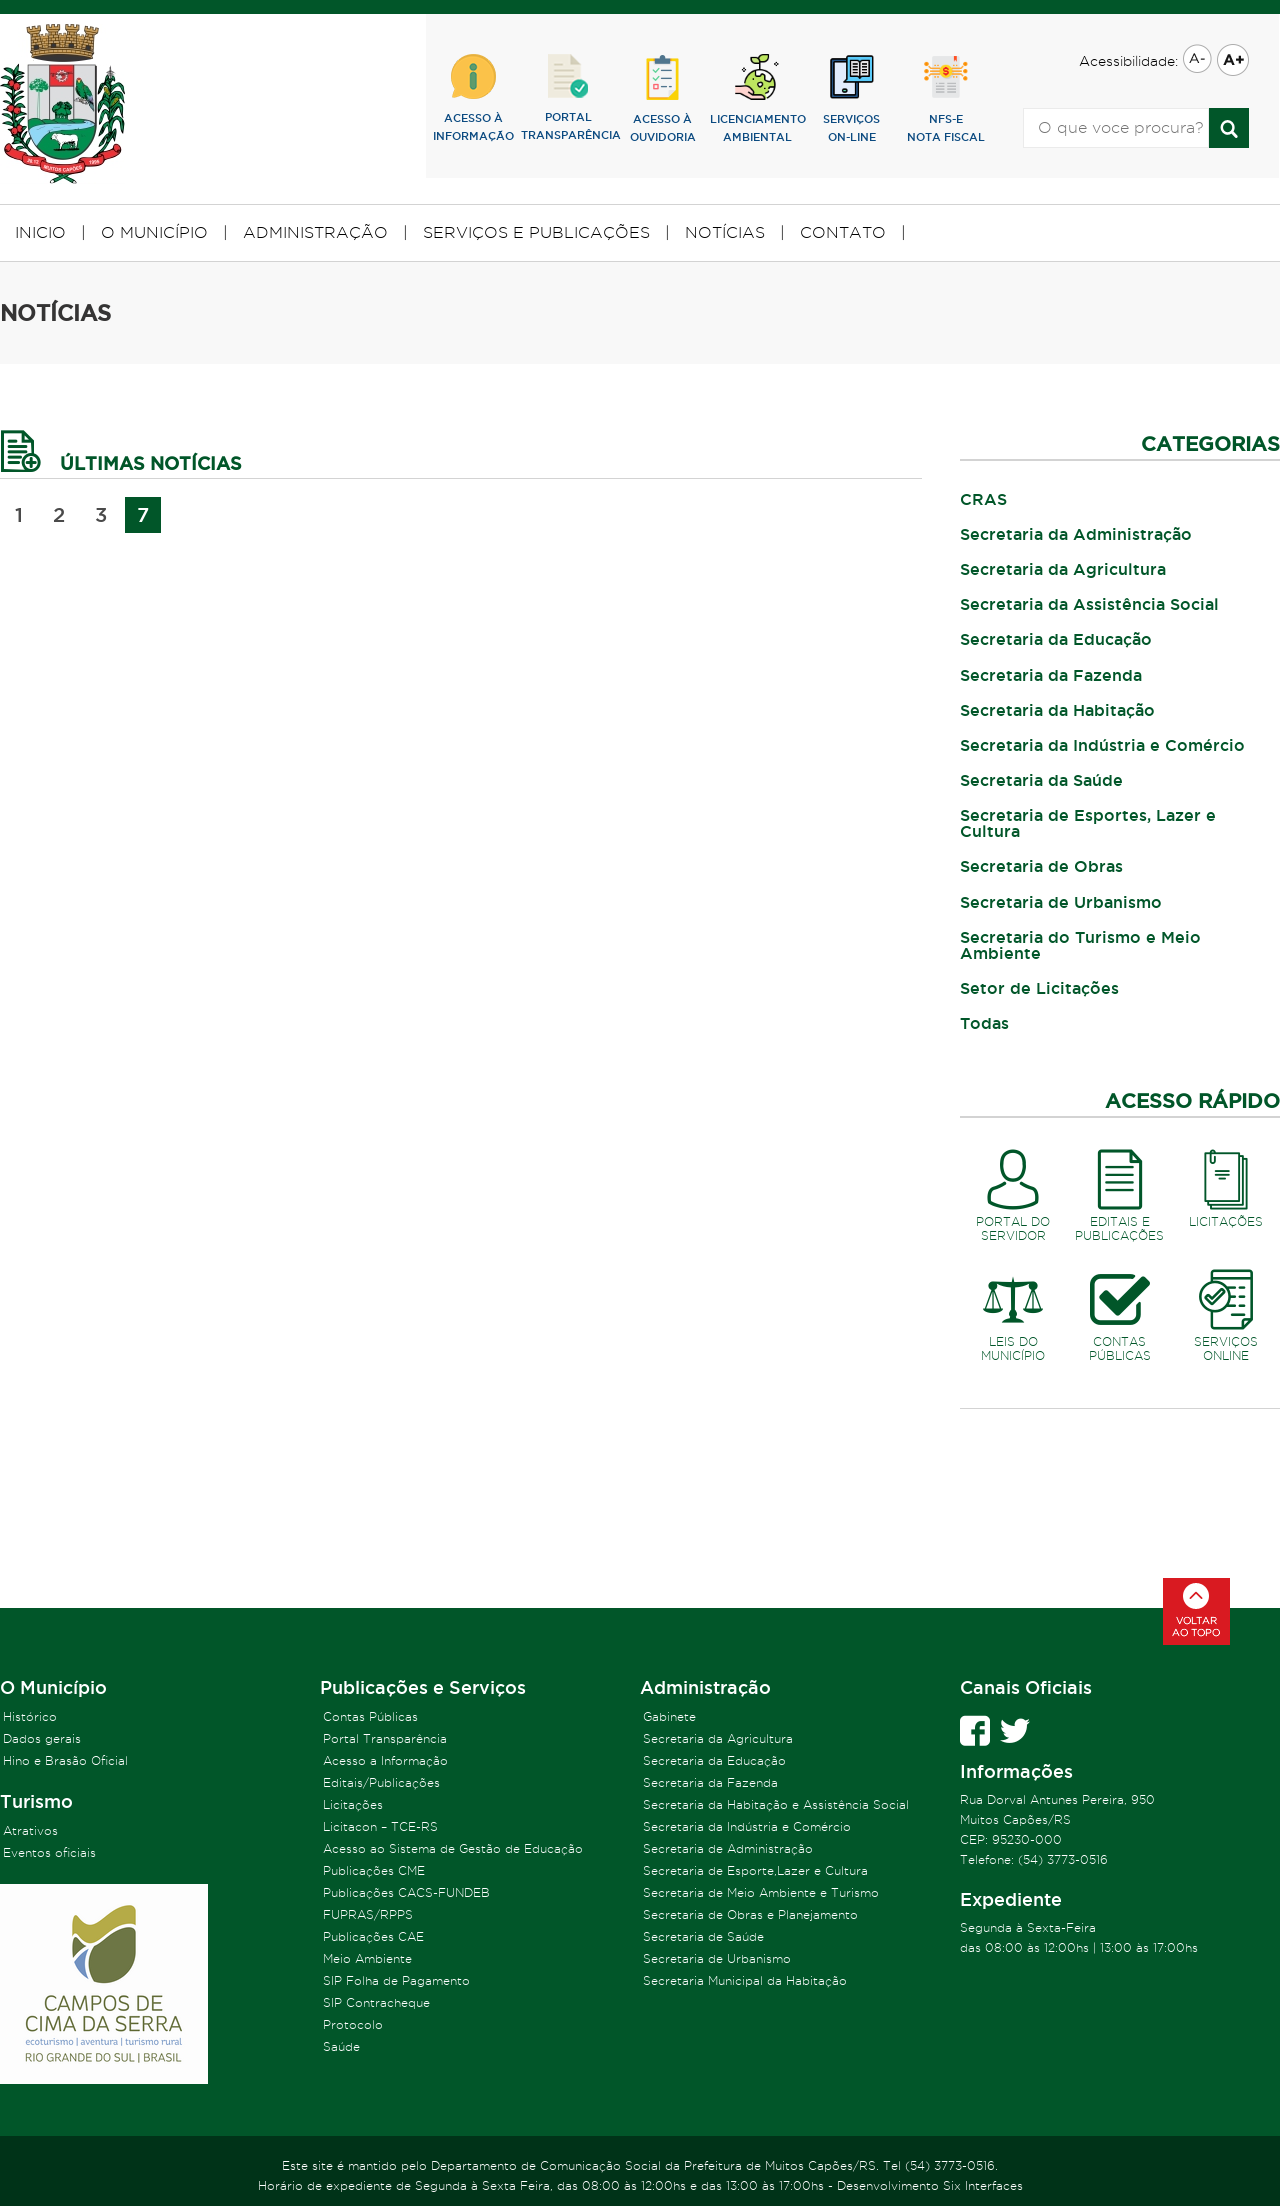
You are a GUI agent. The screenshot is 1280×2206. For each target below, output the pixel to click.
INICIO (40, 232)
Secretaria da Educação (1056, 639)
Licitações (353, 1804)
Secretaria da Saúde (1041, 780)
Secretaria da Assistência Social (1089, 604)
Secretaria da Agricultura (1063, 569)
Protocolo (353, 2024)
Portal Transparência (385, 1738)
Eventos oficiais (49, 1852)
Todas (984, 1023)
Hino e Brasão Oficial (65, 1760)
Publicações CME (374, 1870)
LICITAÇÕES (1226, 1185)
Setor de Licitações (1039, 988)
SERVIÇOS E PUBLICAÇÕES (536, 232)
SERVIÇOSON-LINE (851, 98)
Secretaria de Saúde (703, 1936)
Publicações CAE (373, 1936)
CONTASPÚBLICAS (1120, 1312)
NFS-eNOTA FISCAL (946, 98)
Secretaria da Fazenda (1051, 675)
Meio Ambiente (367, 1958)
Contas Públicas (370, 1716)
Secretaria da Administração (1076, 534)
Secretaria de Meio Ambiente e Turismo (761, 1892)
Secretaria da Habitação (1057, 710)
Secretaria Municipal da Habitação (745, 1980)
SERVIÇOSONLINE (1226, 1312)
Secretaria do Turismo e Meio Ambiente (1080, 945)
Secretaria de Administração (728, 1848)
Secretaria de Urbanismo (1061, 902)
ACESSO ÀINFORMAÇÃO (473, 98)
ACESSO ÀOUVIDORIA (663, 98)
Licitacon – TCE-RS (380, 1826)
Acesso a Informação (385, 1760)
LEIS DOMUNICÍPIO (1013, 1312)
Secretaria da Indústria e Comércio (1102, 745)
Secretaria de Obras (1041, 866)
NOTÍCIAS (725, 232)
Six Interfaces (983, 2185)
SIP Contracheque (376, 2002)
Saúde (341, 2046)
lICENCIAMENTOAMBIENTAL (757, 98)
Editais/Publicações (381, 1782)
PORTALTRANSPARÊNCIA (568, 97)
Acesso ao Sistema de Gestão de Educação (453, 1848)
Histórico (30, 1716)
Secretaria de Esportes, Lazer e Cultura (1088, 823)
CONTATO (843, 232)
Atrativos (30, 1830)
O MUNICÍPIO (154, 232)
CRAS (983, 499)
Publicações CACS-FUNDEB (406, 1892)
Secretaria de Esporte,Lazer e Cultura (755, 1870)
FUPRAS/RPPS (368, 1914)
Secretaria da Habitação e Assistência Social (776, 1804)
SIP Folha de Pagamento (396, 1980)
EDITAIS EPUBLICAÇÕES (1120, 1192)
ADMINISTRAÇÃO (315, 232)
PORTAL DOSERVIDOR (1013, 1192)
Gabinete (669, 1716)
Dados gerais (42, 1738)
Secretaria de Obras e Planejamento (750, 1914)
